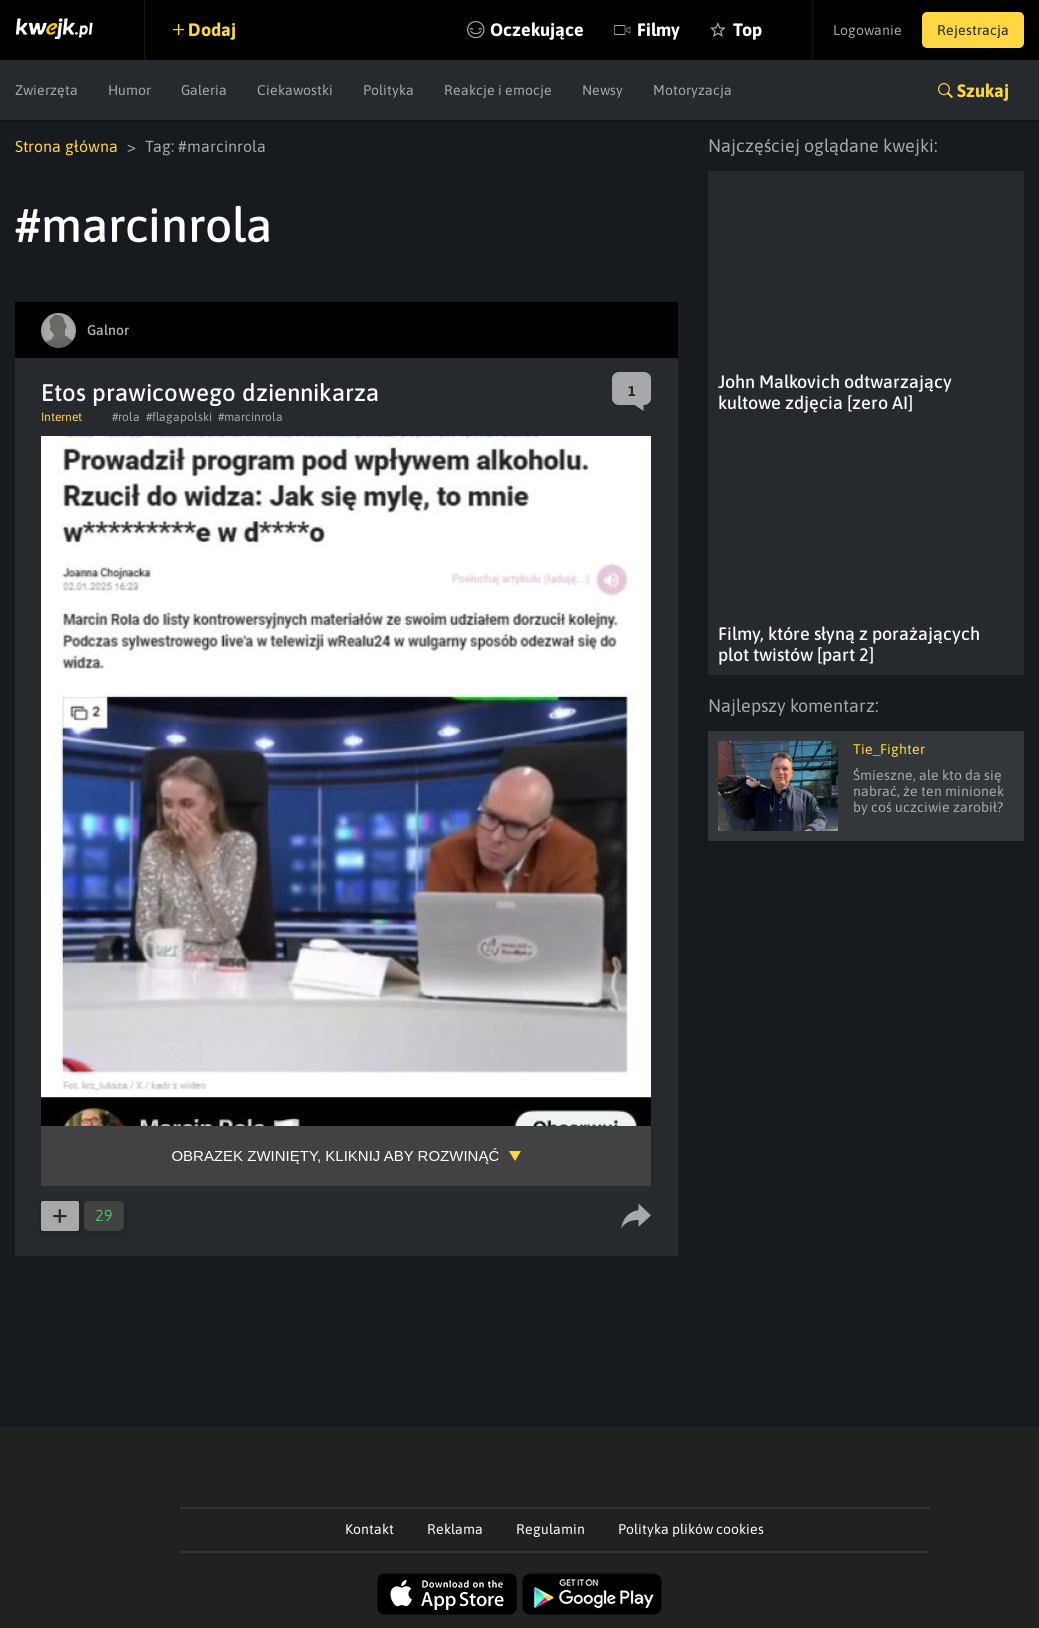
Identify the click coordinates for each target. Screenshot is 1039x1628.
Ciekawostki (295, 90)
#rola (126, 417)
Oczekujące (537, 29)
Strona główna (66, 146)
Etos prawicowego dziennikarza (210, 392)
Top (747, 29)
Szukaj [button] (983, 90)
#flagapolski (179, 417)
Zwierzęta (46, 90)
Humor (129, 90)
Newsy (602, 90)
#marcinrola (250, 417)
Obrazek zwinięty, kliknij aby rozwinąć (335, 1155)
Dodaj (212, 29)
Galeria (204, 90)
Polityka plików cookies (691, 1529)
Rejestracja (973, 30)
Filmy (658, 29)
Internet (61, 417)
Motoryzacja (692, 90)
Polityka (388, 90)
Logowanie (867, 30)
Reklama (455, 1529)
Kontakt (369, 1529)
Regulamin (550, 1529)
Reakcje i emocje (498, 90)
